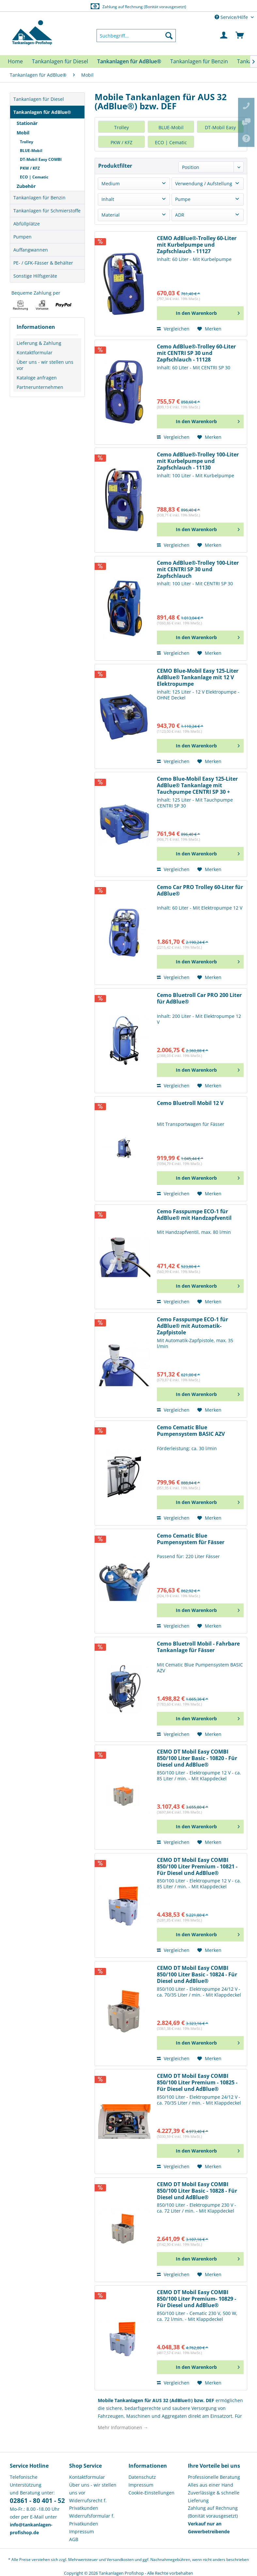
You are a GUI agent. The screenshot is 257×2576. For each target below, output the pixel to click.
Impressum (81, 2531)
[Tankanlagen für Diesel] (60, 61)
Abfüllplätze (26, 224)
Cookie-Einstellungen (151, 2493)
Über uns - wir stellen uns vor (45, 365)
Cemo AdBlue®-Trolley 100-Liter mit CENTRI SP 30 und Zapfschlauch (198, 569)
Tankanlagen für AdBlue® (42, 112)
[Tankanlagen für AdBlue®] (129, 61)
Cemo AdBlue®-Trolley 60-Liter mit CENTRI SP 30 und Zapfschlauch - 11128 (196, 353)
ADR (179, 215)
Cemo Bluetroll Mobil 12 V (190, 1103)
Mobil (23, 133)
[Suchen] (169, 35)
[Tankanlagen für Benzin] (199, 61)
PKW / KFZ (30, 168)
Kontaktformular (35, 352)
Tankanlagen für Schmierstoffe (47, 210)
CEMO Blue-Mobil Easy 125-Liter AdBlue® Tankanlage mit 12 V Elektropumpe (197, 677)
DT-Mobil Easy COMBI (41, 159)
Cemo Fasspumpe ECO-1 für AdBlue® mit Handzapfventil (194, 1214)
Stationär (27, 123)
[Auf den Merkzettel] (209, 329)
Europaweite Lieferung (120, 6)
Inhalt (107, 199)
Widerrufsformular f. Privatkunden (91, 2520)
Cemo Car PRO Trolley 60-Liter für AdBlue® (200, 890)
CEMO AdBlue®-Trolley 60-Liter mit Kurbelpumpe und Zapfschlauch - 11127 (196, 245)
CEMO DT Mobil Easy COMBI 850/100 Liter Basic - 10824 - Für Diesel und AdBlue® (197, 1975)
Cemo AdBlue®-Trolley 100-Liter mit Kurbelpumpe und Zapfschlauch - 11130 (198, 461)
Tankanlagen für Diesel (38, 99)
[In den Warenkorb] (200, 313)
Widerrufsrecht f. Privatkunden (88, 2504)
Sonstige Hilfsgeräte (35, 276)
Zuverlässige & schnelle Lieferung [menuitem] (213, 2497)
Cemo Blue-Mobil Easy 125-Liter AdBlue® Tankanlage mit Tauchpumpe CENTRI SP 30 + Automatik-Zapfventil (197, 785)
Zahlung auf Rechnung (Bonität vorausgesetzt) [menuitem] (213, 2512)
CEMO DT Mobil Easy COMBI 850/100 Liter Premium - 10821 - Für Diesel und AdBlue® (197, 1867)
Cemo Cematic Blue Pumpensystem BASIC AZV (191, 1430)
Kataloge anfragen (37, 378)
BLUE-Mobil (31, 150)
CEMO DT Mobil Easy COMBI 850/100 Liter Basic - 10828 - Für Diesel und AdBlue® (197, 2191)
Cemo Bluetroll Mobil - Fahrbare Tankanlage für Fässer (198, 1647)
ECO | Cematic (34, 177)
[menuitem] (136, 35)
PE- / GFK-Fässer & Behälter (43, 263)
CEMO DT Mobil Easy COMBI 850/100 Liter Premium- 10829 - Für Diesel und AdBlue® (196, 2299)
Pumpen (22, 237)
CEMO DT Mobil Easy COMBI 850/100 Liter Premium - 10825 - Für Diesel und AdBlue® (197, 2083)
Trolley (26, 142)
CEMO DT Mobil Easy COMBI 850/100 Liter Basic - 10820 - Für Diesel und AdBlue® (197, 1758)
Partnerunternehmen (40, 387)
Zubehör (26, 186)
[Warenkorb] (240, 35)
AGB (73, 2539)
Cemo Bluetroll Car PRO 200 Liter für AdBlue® (199, 998)
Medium (110, 183)
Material (110, 215)
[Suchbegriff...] (136, 35)
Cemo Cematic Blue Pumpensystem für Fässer (190, 1539)
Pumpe (182, 199)
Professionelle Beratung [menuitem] (214, 2477)
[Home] (15, 61)
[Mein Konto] (224, 35)
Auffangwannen (30, 250)
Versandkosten (120, 2559)
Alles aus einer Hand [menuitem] (210, 2485)
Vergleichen (173, 329)
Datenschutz (142, 2477)
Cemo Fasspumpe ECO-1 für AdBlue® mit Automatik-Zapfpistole (192, 1326)
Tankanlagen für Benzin (39, 197)
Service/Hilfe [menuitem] (232, 17)
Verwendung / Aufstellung (203, 183)
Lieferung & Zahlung (39, 343)
